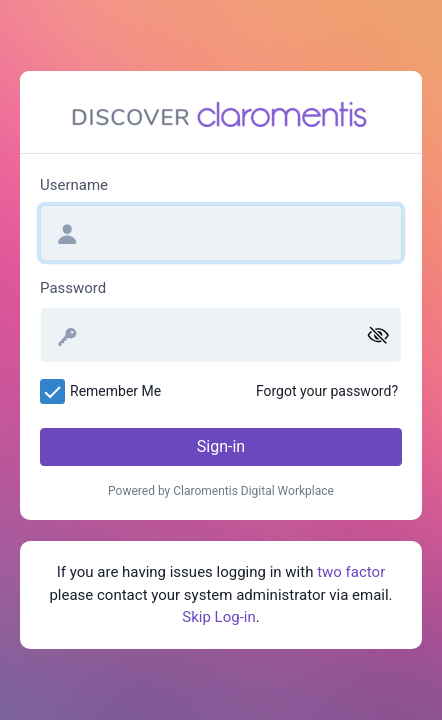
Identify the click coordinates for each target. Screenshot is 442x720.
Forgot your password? (327, 391)
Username (74, 185)
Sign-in (221, 446)
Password (73, 288)
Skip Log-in (218, 617)
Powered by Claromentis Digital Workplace (221, 491)
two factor (351, 572)
